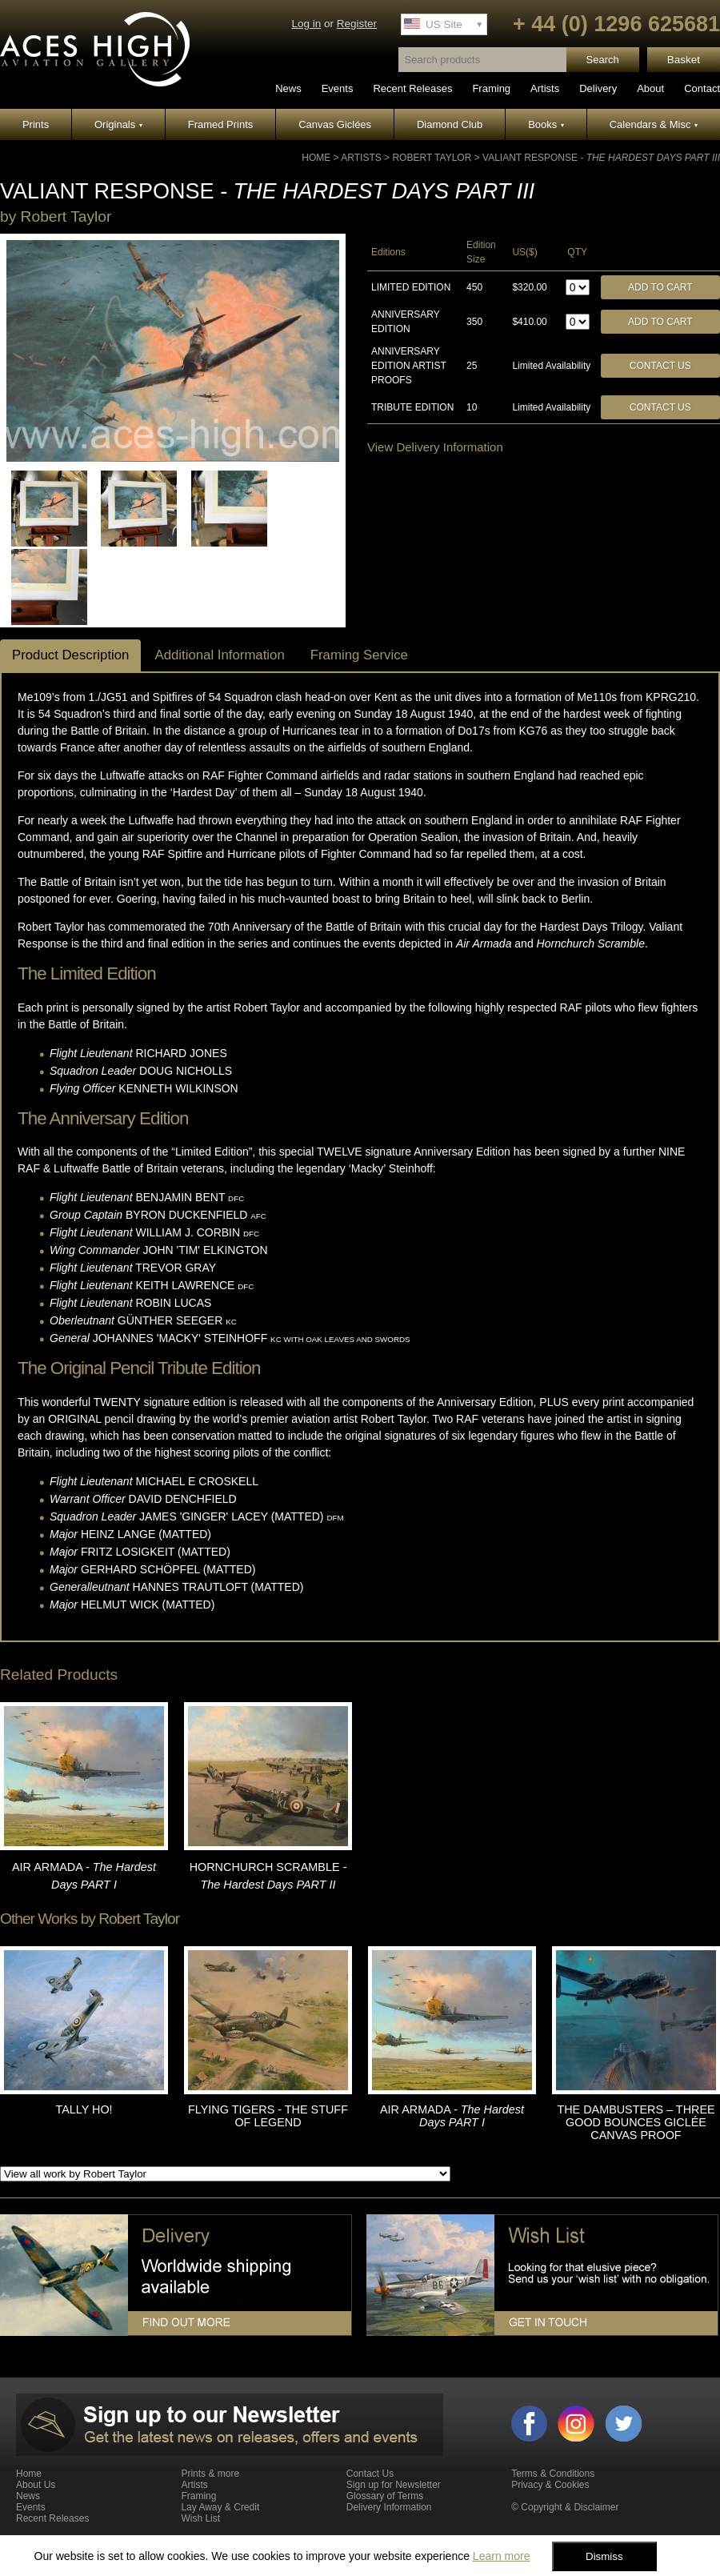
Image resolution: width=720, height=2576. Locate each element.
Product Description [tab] (70, 655)
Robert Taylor (431, 157)
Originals (118, 124)
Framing (491, 88)
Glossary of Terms (384, 2496)
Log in (306, 24)
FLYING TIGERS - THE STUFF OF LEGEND (268, 2116)
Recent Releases (412, 88)
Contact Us (660, 365)
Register (357, 24)
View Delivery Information (435, 447)
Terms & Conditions (552, 2473)
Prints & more (210, 2473)
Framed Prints (221, 124)
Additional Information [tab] (219, 655)
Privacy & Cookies (550, 2484)
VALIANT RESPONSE (601, 157)
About (650, 88)
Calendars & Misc (654, 124)
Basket (683, 60)
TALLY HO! (83, 2109)
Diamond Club (449, 124)
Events (338, 88)
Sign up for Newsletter (393, 2484)
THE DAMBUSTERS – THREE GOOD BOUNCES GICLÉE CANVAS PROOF (635, 2122)
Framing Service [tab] (359, 655)
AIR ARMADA (452, 2116)
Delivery (598, 88)
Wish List (200, 2518)
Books (546, 124)
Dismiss (604, 2556)
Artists (544, 88)
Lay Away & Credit (220, 2507)
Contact (702, 88)
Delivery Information (389, 2507)
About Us (35, 2484)
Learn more (501, 2556)
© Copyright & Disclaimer (564, 2507)
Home (316, 157)
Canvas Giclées (334, 124)
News (288, 88)
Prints (35, 124)
